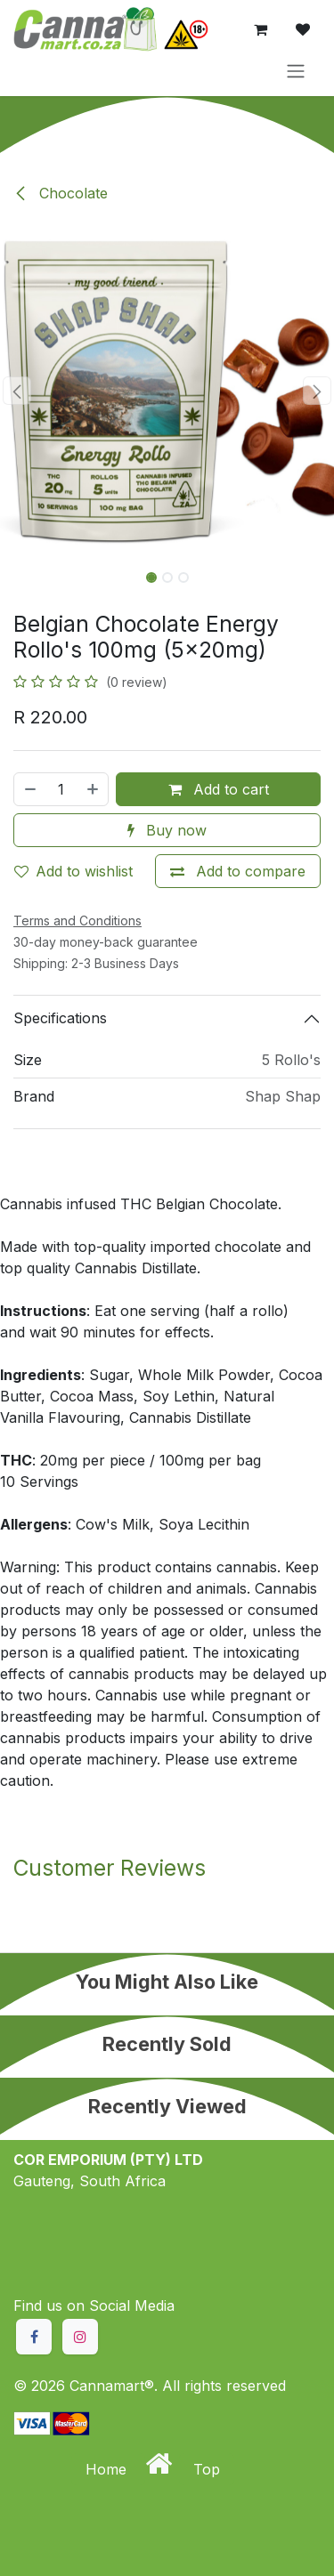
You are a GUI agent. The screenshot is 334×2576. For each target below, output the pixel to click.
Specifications (60, 1018)
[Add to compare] (238, 871)
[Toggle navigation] (296, 70)
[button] (17, 390)
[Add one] (93, 789)
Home (108, 2469)
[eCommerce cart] (260, 29)
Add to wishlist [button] (73, 871)
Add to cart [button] (218, 789)
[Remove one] (29, 789)
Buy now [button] (167, 830)
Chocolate (60, 193)
